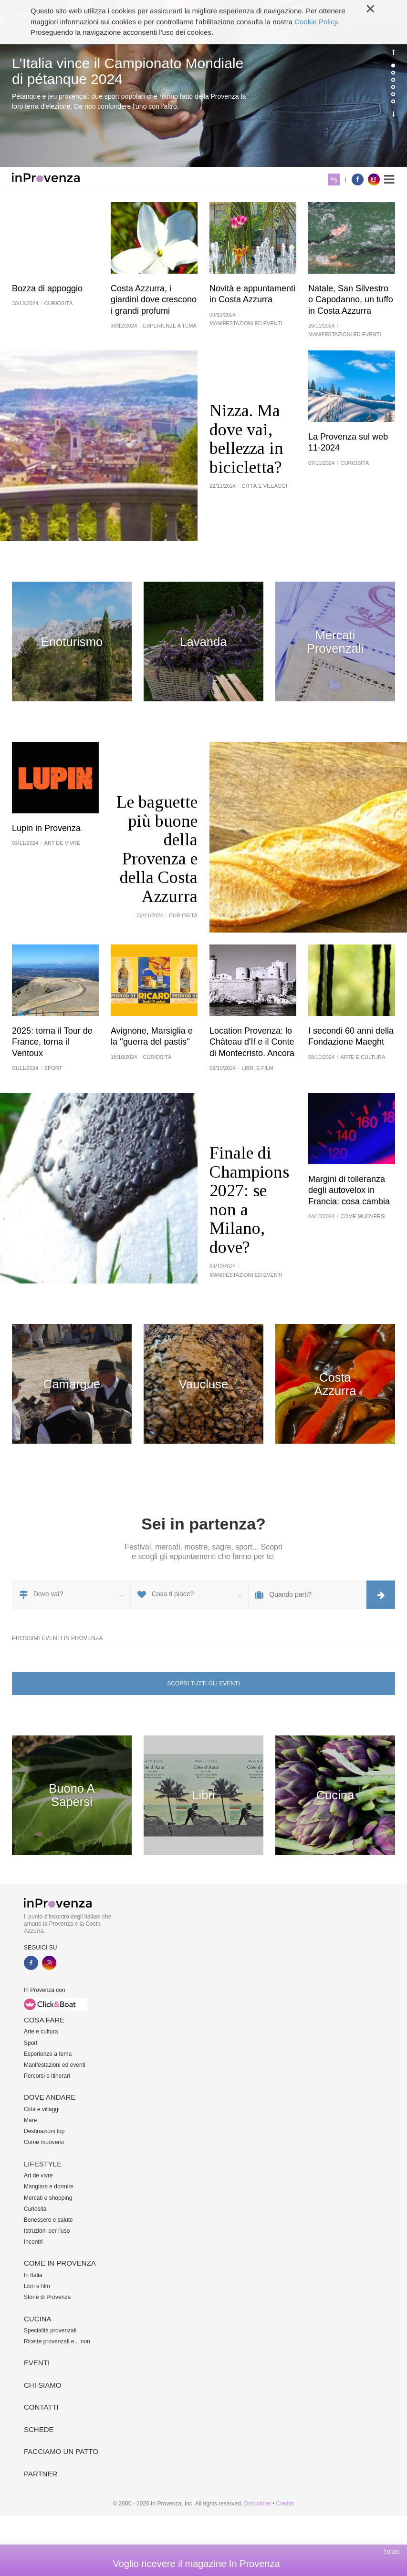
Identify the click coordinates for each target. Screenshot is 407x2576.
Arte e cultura (41, 2031)
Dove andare (49, 2097)
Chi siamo (42, 2385)
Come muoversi (44, 2142)
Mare (30, 2120)
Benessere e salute (48, 2220)
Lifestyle (43, 2164)
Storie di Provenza (47, 2297)
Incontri (33, 2241)
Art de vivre (38, 2175)
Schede (39, 2429)
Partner (40, 2474)
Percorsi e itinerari (47, 2076)
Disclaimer (257, 2503)
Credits (285, 2503)
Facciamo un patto (61, 2451)
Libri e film (37, 2286)
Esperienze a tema (48, 2054)
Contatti (41, 2407)
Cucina (38, 2319)
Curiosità (35, 2209)
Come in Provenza (60, 2263)
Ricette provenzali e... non (57, 2341)
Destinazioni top (44, 2131)
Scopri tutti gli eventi (203, 1683)
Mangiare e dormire (48, 2186)
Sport (31, 2043)
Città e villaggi (42, 2109)
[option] (203, 83)
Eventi (37, 2363)
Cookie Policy (315, 14)
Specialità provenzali (50, 2330)
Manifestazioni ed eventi (54, 2065)
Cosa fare (44, 2020)
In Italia (33, 2275)
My (333, 179)
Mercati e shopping (48, 2198)
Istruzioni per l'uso (47, 2230)
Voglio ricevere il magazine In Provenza (196, 2563)
